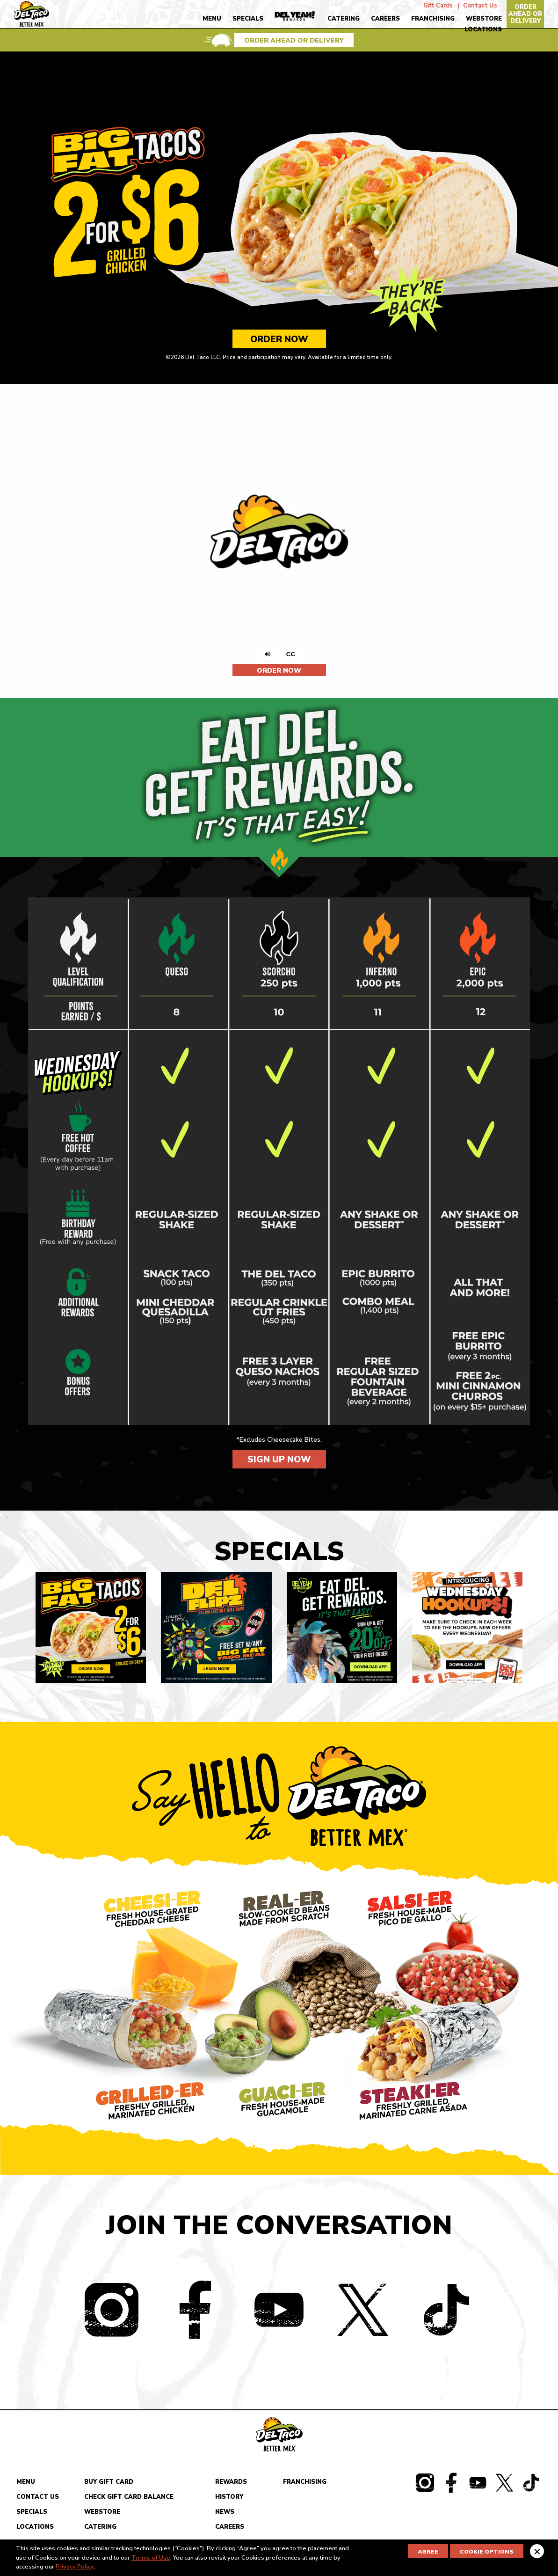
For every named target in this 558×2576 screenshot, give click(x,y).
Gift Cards (438, 4)
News (224, 2514)
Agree (428, 2551)
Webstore (484, 19)
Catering (343, 19)
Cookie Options (487, 2551)
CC (293, 654)
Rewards (231, 2485)
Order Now (279, 339)
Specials (247, 19)
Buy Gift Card (108, 2485)
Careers (385, 19)
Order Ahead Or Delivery (525, 14)
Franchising (433, 19)
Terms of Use (150, 2558)
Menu (212, 19)
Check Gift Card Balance (129, 2499)
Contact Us (480, 4)
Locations (483, 29)
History (229, 2499)
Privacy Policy (75, 2566)
